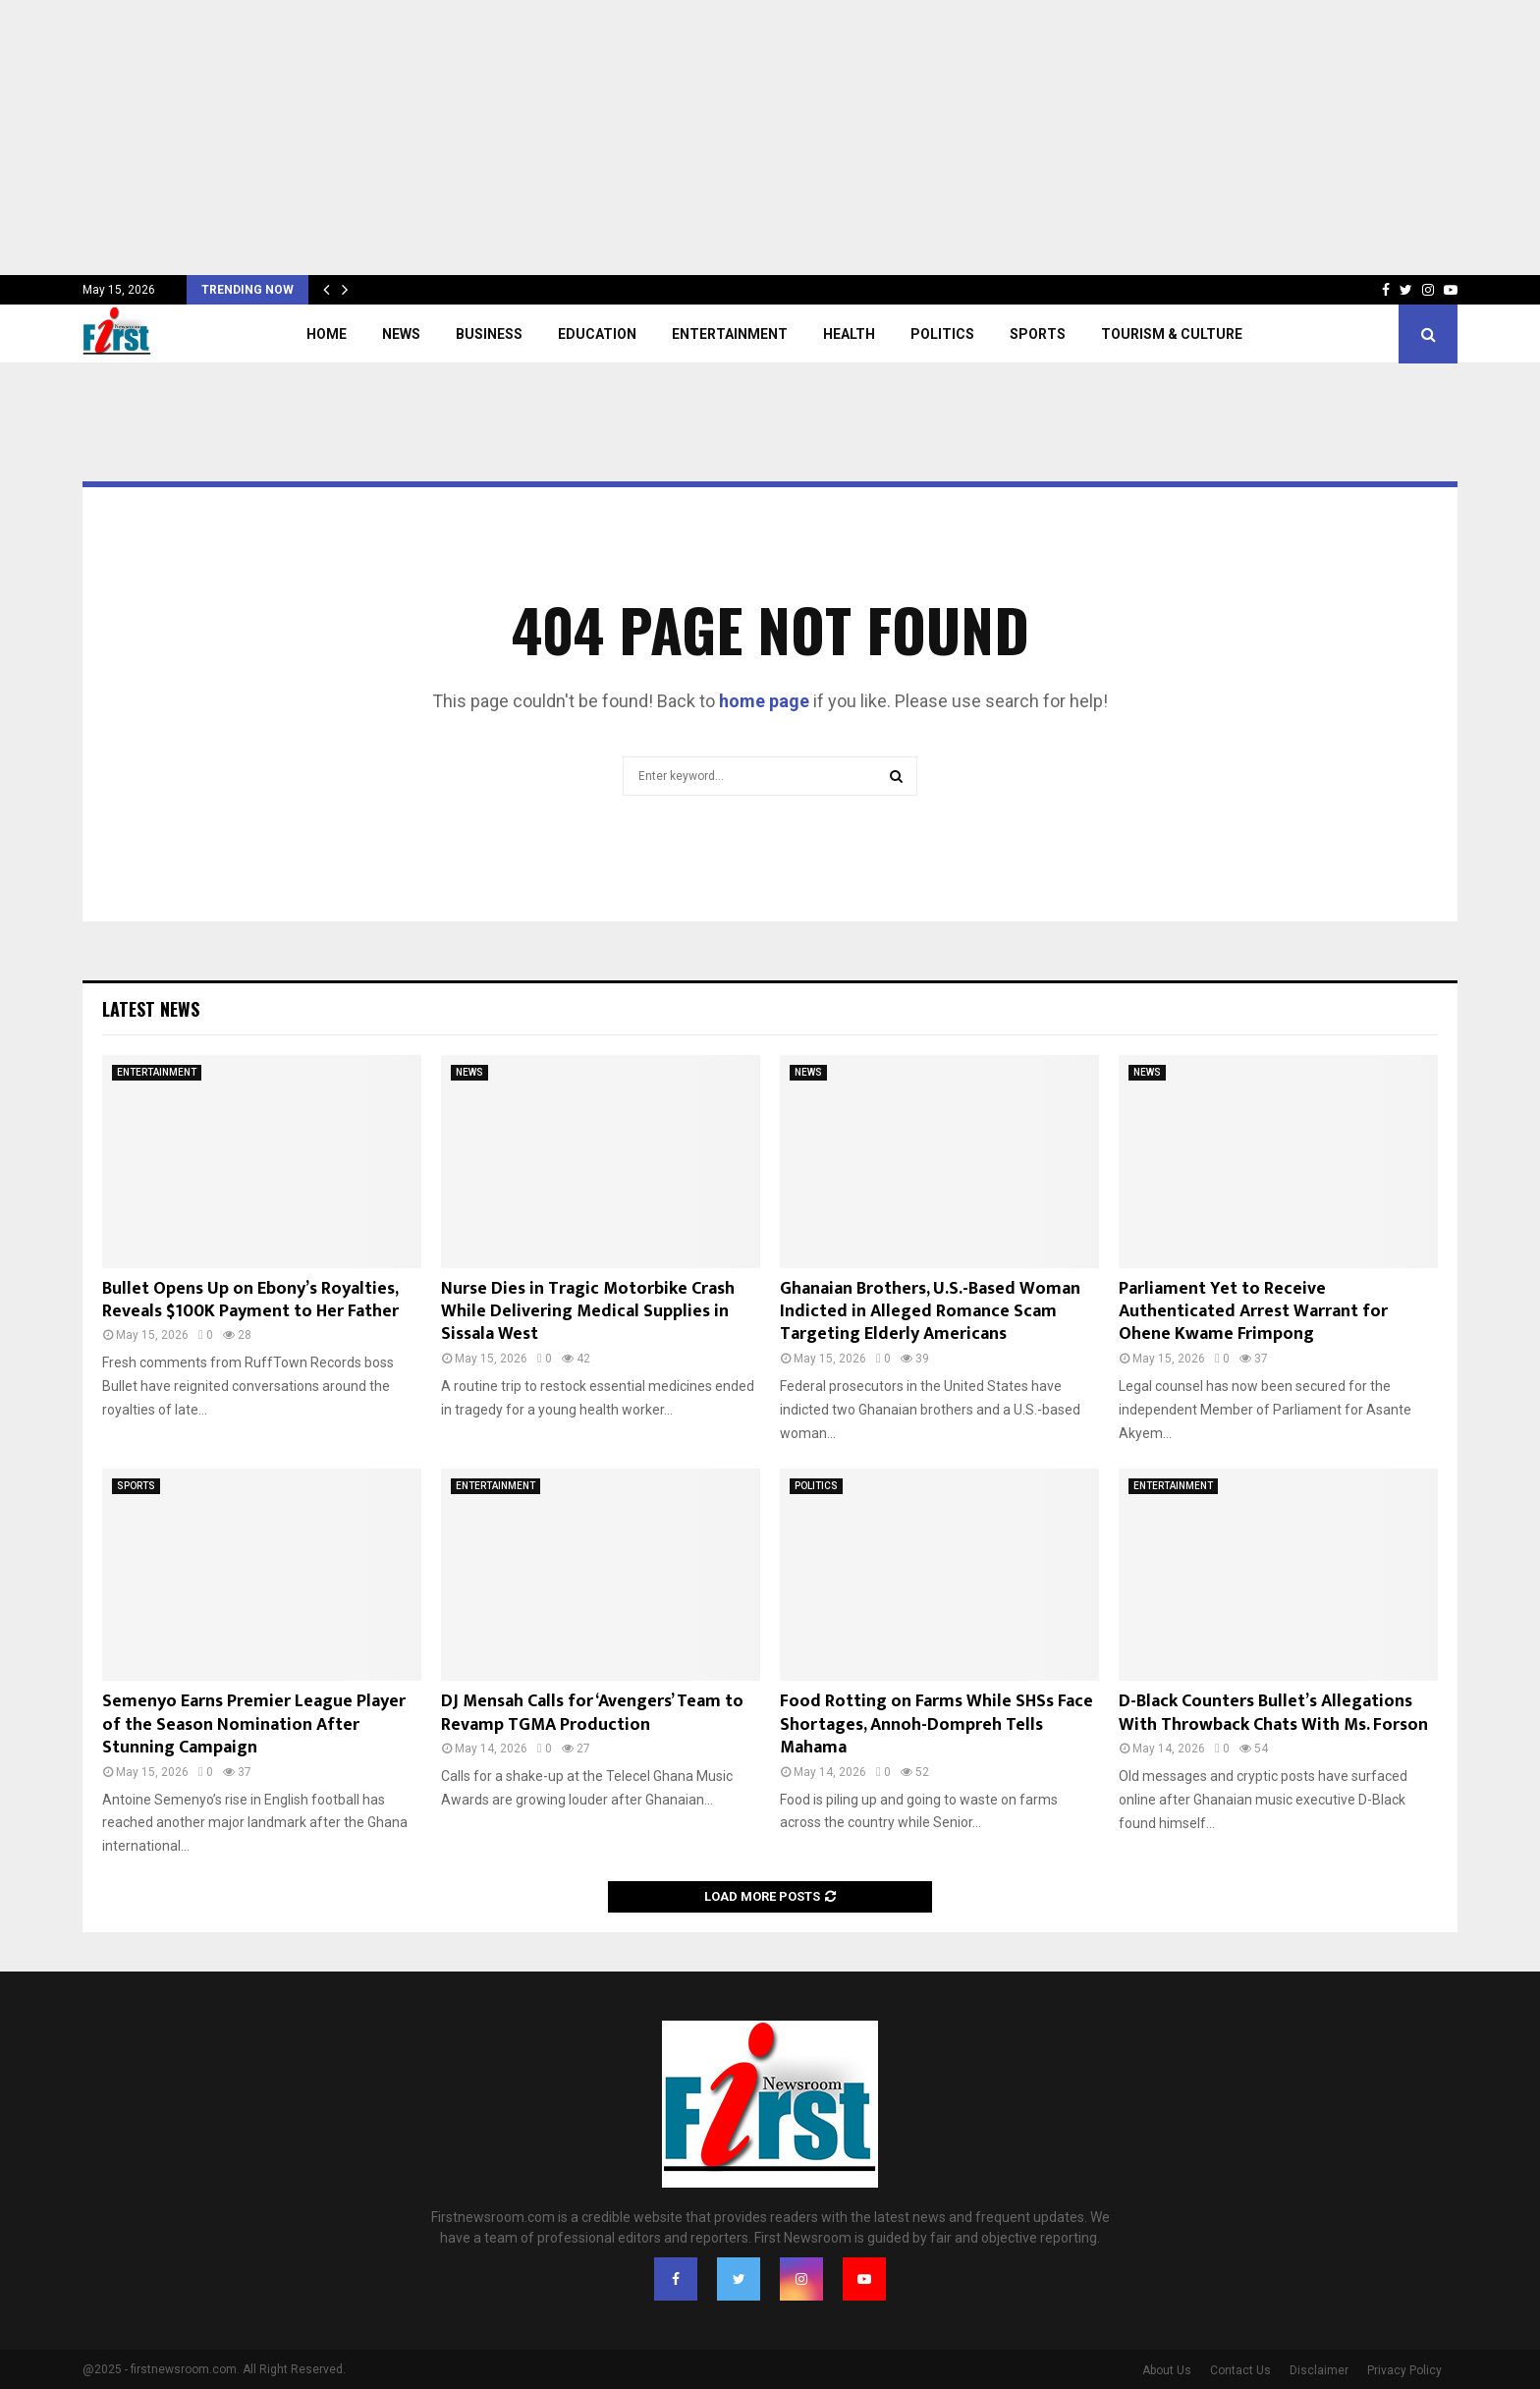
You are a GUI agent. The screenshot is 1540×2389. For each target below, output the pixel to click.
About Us (1166, 2370)
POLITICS (942, 334)
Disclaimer (1319, 2370)
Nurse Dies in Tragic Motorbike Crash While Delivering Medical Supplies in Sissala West (588, 1312)
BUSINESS (489, 334)
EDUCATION (597, 334)
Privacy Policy (1404, 2370)
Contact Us (1240, 2370)
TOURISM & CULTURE (1171, 334)
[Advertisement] (589, 137)
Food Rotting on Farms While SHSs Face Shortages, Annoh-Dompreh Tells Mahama (936, 1724)
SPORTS (1038, 334)
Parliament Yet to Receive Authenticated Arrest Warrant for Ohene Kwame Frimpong (1253, 1312)
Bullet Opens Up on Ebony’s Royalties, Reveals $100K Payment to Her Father (250, 1300)
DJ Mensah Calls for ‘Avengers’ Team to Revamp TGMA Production (592, 1713)
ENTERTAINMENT (730, 334)
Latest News (150, 1009)
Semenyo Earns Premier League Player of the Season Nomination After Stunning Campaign (254, 1724)
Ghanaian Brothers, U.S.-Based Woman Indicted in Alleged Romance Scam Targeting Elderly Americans (930, 1312)
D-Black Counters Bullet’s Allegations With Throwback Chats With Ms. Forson (1273, 1713)
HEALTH (849, 334)
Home (326, 334)
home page (764, 701)
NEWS (401, 334)
